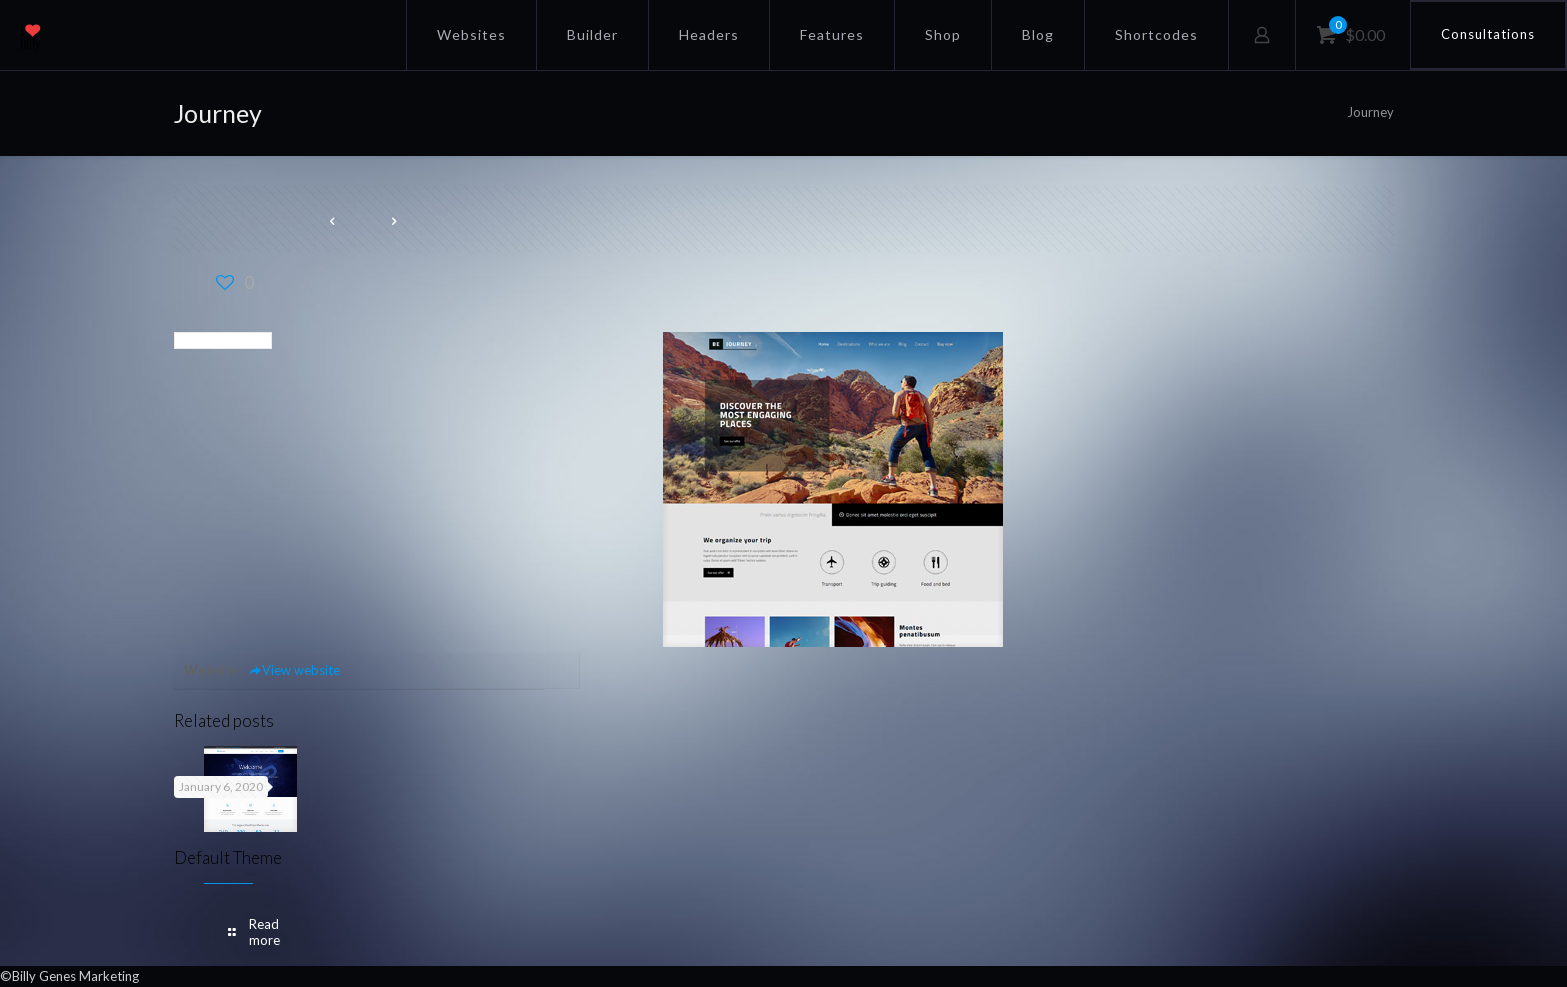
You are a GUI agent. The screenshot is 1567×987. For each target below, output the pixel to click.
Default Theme (228, 857)
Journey (1370, 112)
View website (294, 670)
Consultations (1488, 34)
